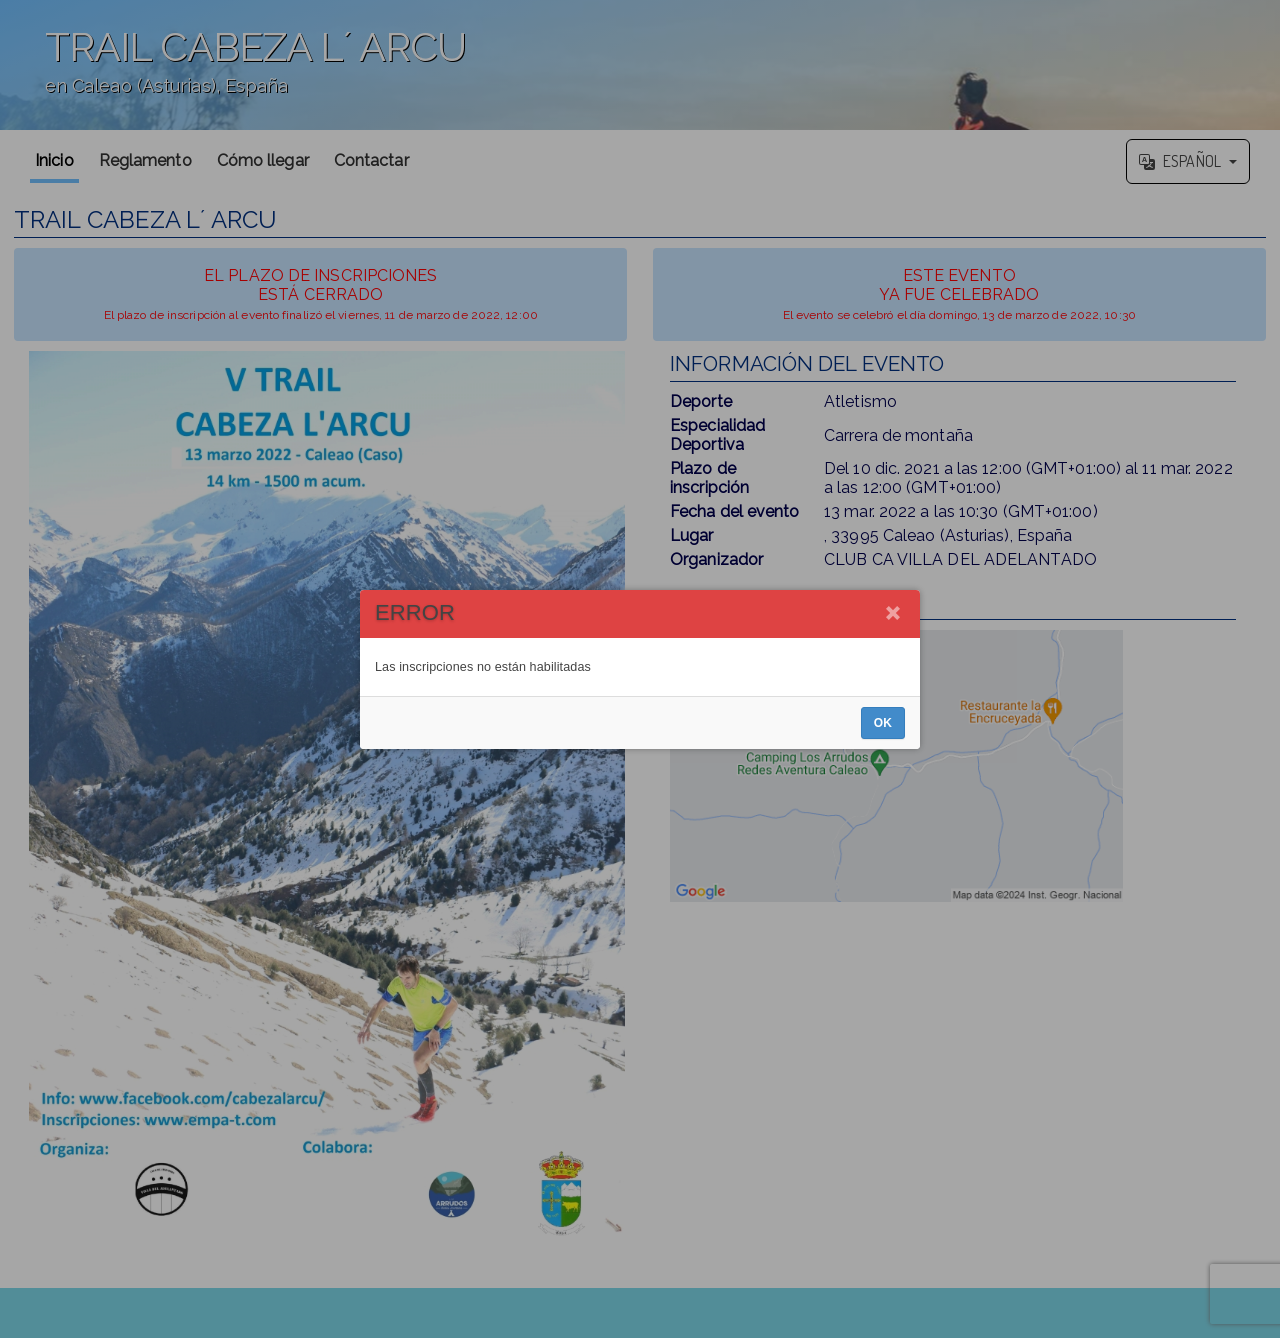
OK (883, 723)
